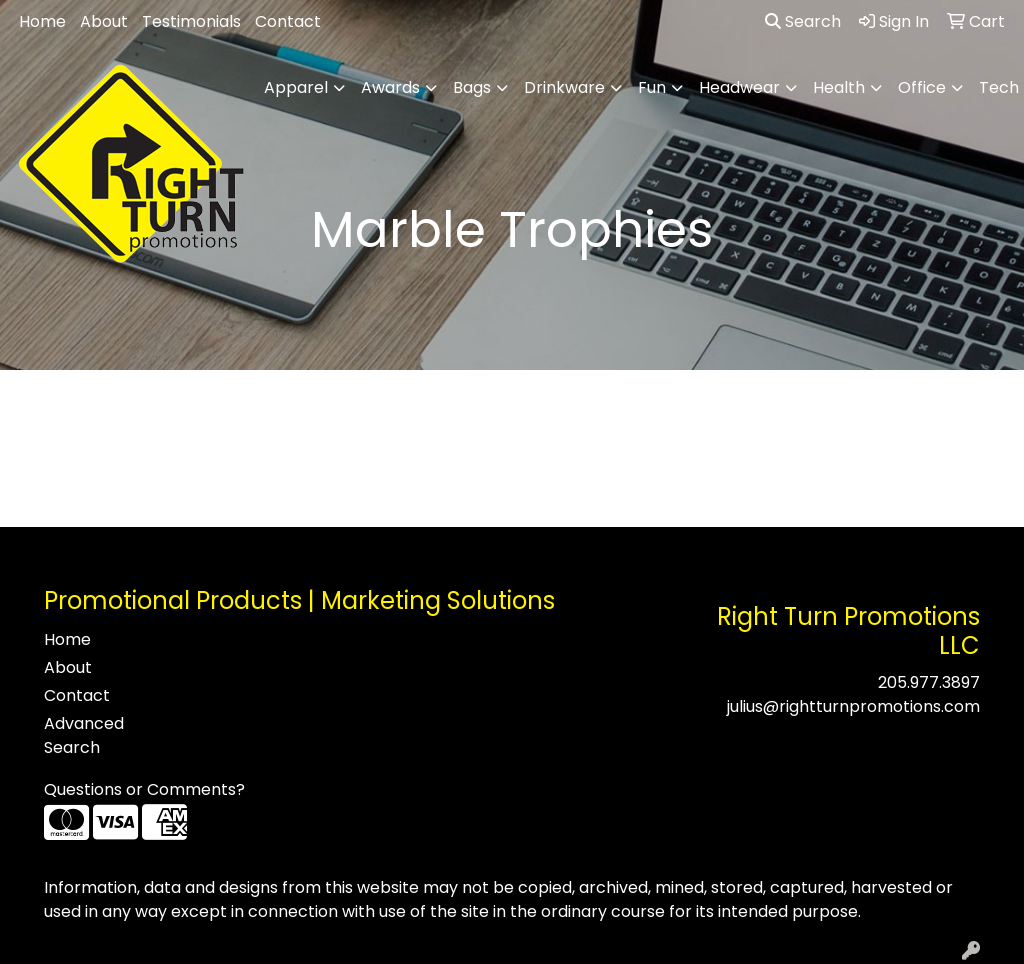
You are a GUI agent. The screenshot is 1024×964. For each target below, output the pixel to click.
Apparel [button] (296, 87)
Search (803, 21)
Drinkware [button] (564, 87)
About (104, 21)
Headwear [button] (739, 87)
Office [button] (922, 87)
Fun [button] (652, 87)
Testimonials (191, 21)
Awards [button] (390, 87)
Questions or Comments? (144, 789)
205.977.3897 (929, 682)
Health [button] (839, 87)
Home (42, 21)
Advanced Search (84, 735)
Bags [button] (472, 87)
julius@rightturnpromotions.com (853, 706)
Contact (288, 21)
